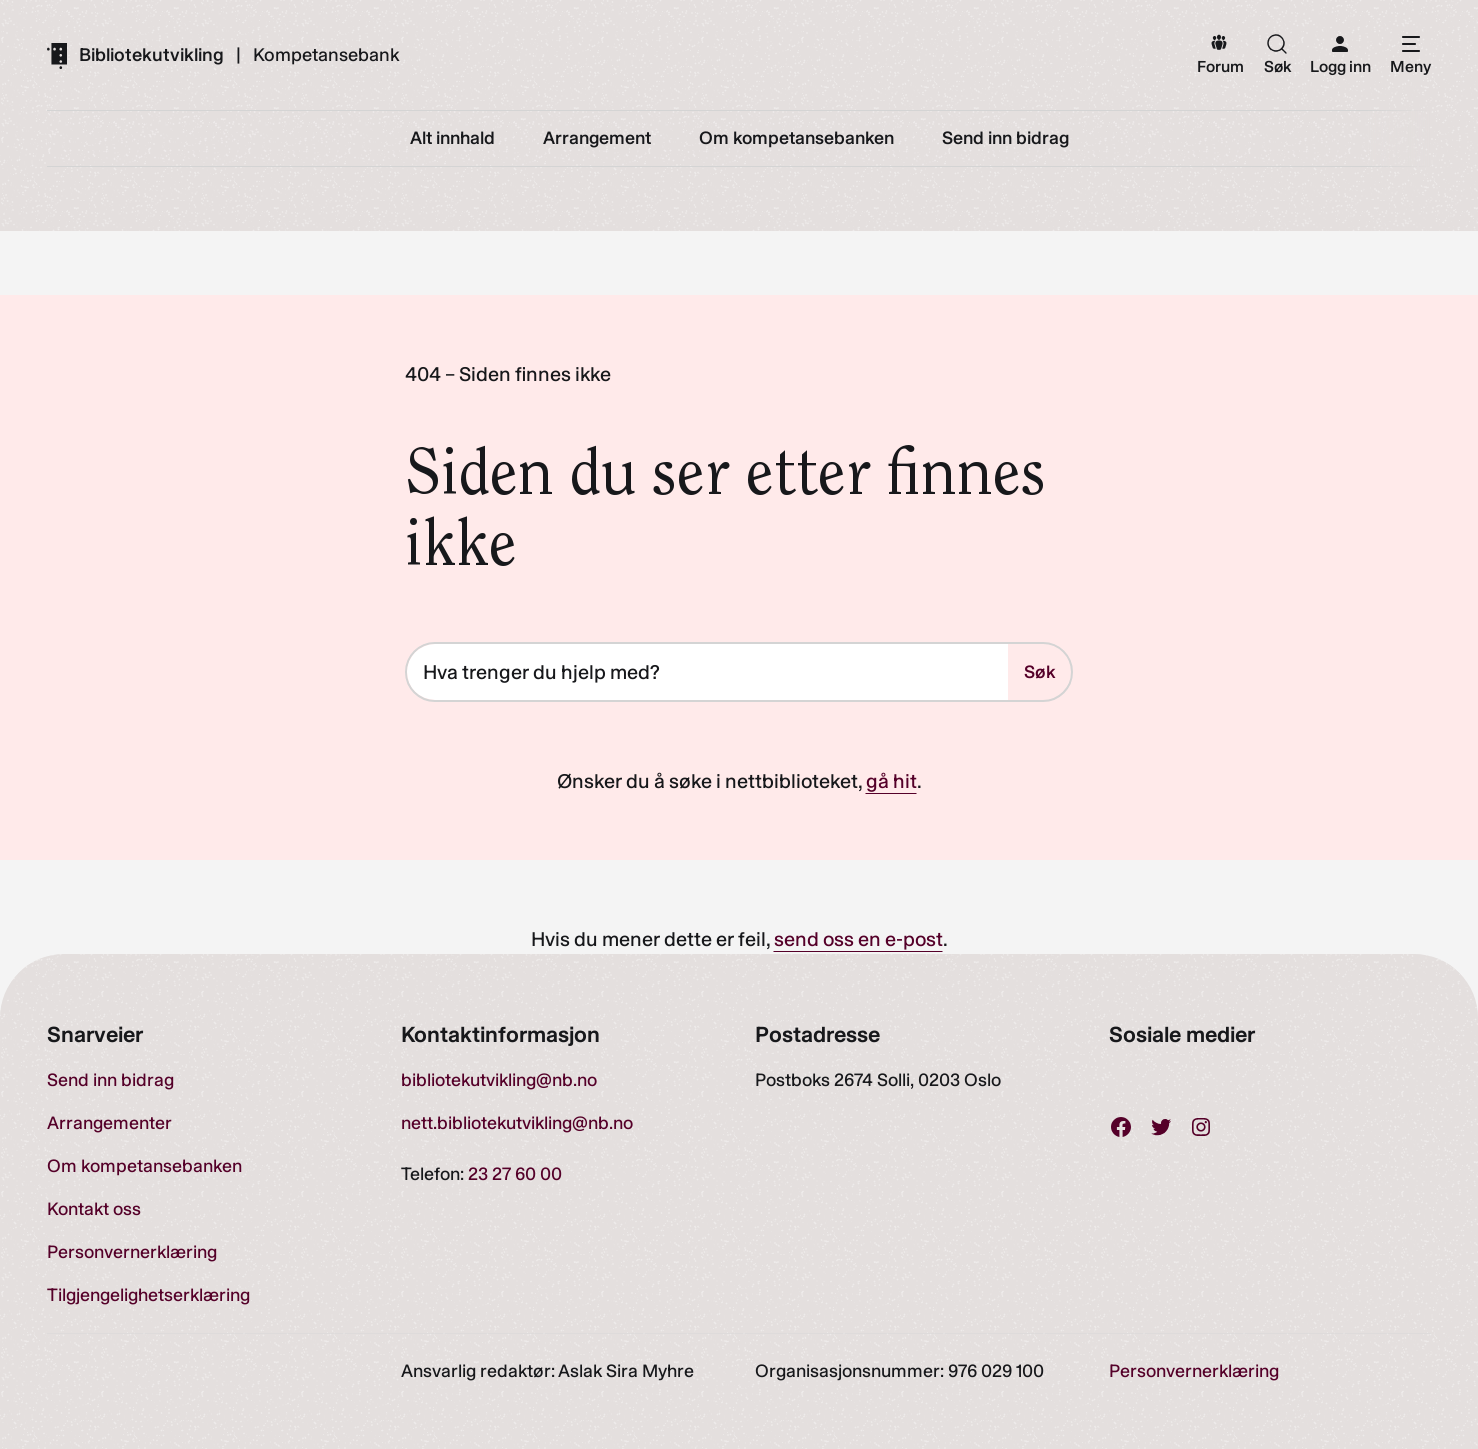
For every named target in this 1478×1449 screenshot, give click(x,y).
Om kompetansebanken (144, 1166)
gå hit (891, 781)
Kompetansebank (326, 55)
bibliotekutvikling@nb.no (499, 1080)
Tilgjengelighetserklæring (148, 1295)
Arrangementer (109, 1123)
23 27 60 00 (515, 1174)
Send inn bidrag (110, 1080)
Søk (1039, 672)
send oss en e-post (858, 939)
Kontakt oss (94, 1209)
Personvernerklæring (132, 1252)
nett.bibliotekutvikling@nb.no (517, 1123)
